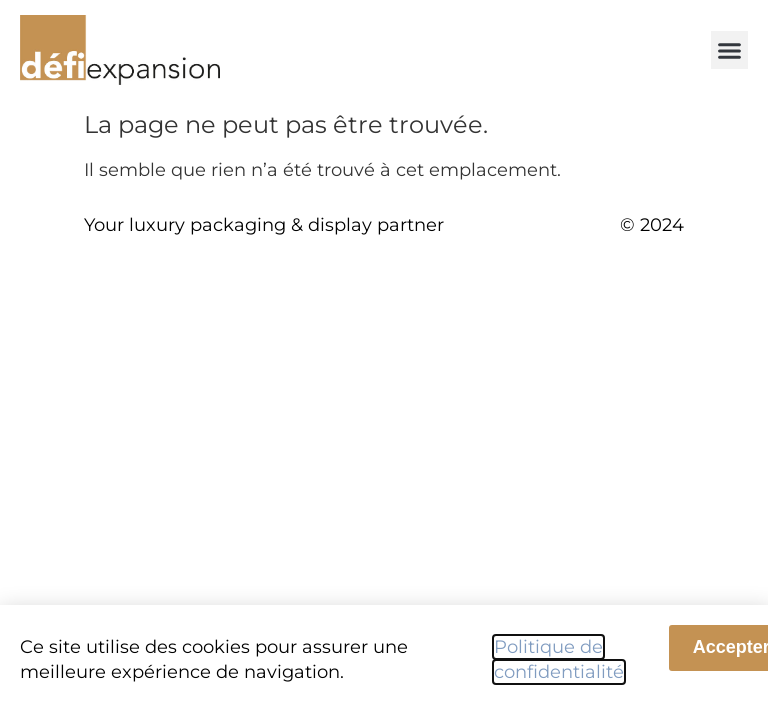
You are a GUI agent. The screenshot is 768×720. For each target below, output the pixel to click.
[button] (730, 50)
